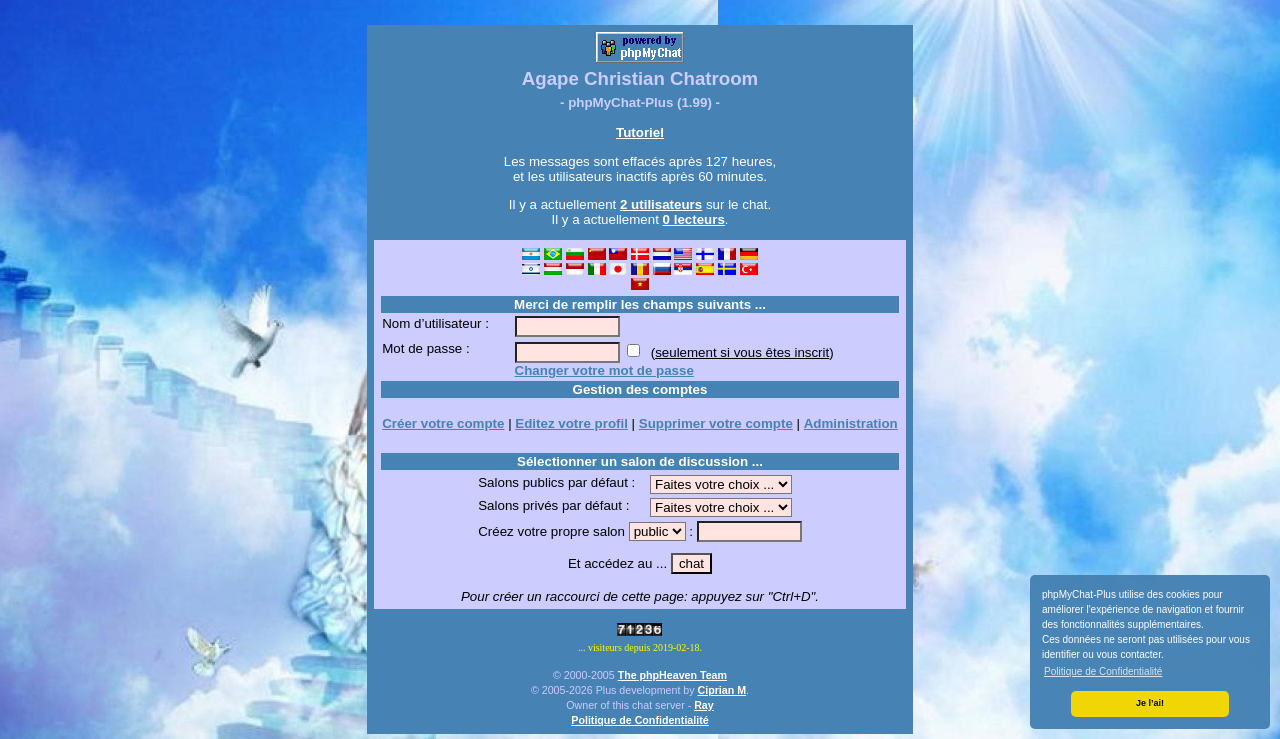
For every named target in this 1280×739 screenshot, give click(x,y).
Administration (851, 423)
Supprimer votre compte (716, 423)
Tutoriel (640, 132)
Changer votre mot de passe (604, 370)
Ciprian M (722, 690)
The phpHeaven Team (672, 675)
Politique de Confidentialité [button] (1103, 671)
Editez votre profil (571, 423)
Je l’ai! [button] (1150, 703)
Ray (704, 705)
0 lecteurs (694, 219)
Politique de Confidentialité (639, 720)
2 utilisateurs (661, 204)
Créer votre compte (443, 423)
